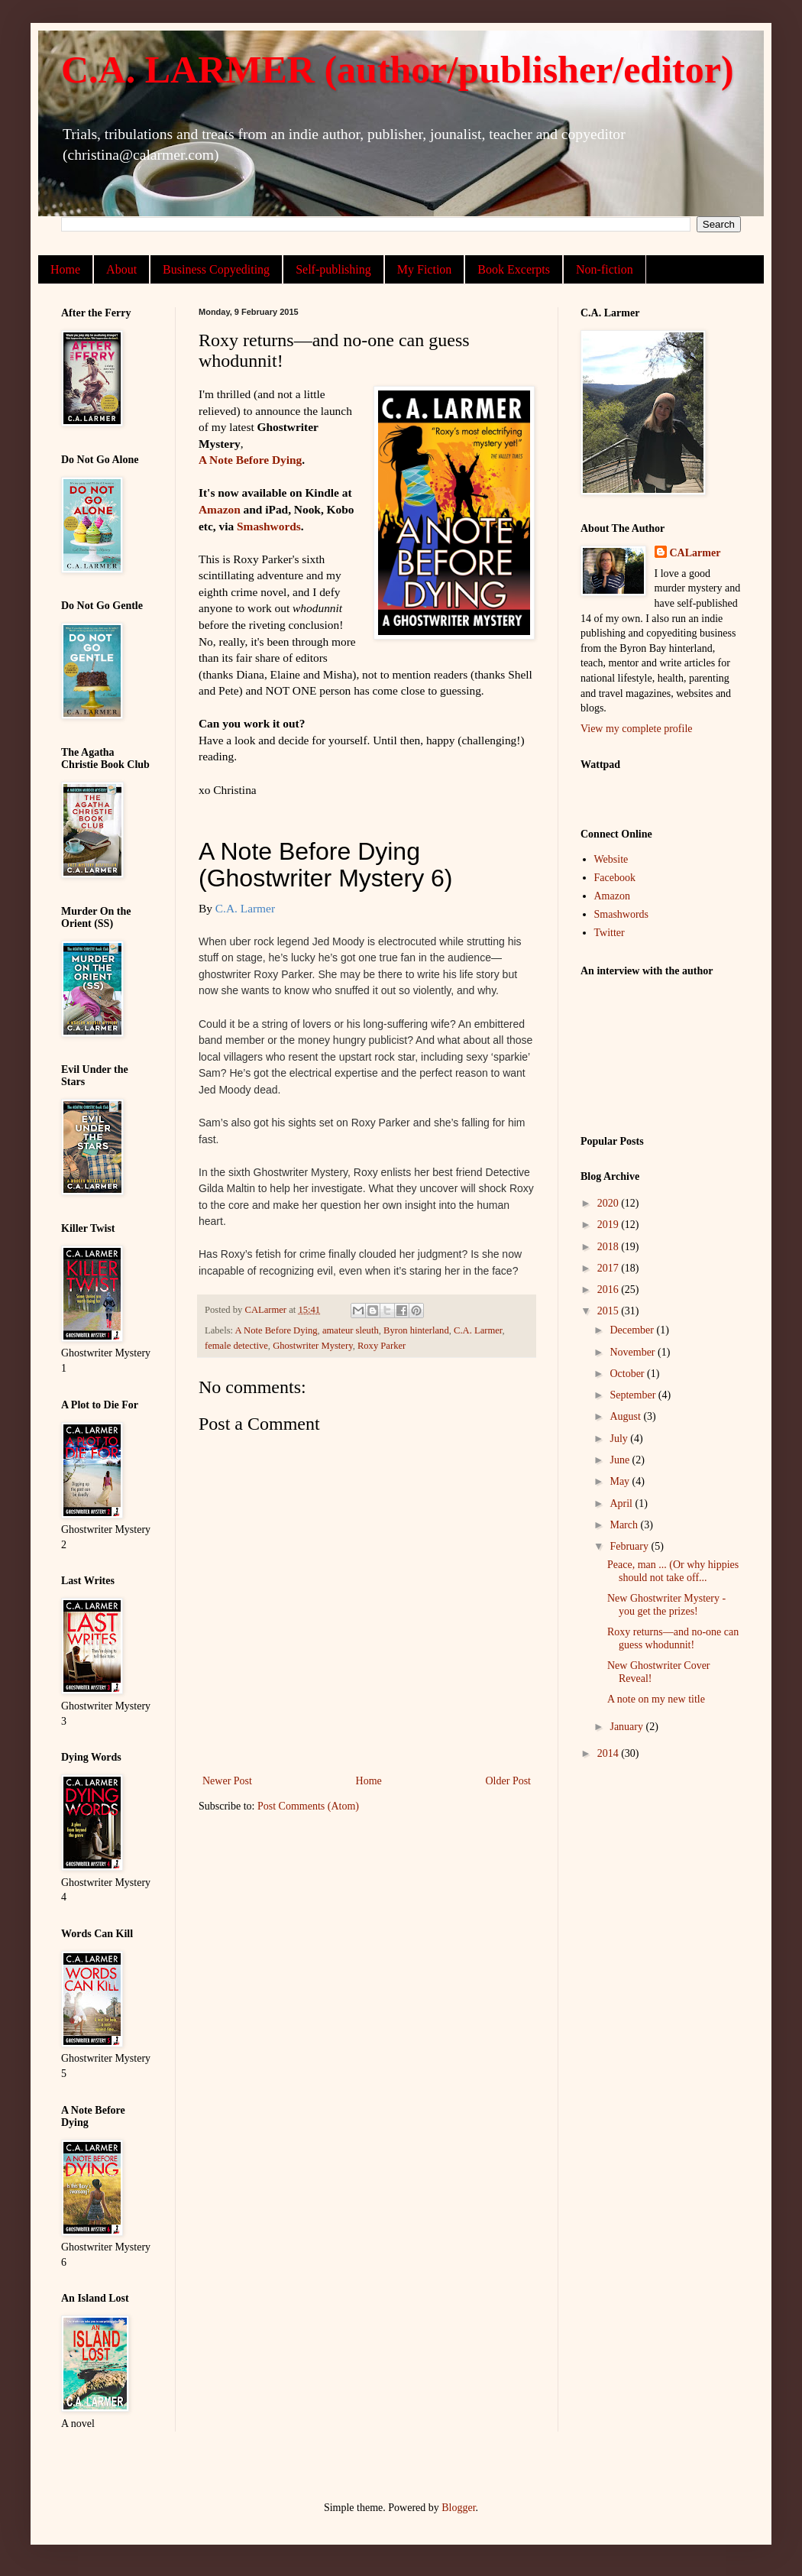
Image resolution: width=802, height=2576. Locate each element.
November (634, 1352)
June (621, 1460)
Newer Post (227, 1781)
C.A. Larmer (478, 1330)
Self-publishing (333, 269)
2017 (609, 1268)
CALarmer (695, 553)
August (626, 1416)
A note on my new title (656, 1699)
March (625, 1525)
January (627, 1726)
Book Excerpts (513, 269)
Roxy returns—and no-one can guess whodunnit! (673, 1638)
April (622, 1503)
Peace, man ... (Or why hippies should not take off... (673, 1571)
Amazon (220, 509)
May (621, 1481)
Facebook (614, 877)
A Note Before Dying (250, 459)
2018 (609, 1246)
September (634, 1395)
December (633, 1330)
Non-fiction (604, 269)
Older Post (509, 1781)
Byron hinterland (416, 1330)
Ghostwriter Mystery (312, 1345)
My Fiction (424, 269)
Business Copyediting (216, 269)
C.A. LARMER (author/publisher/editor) (397, 69)
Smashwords (269, 526)
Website (611, 859)
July (620, 1438)
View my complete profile (636, 728)
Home (65, 269)
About (121, 269)
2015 (609, 1311)
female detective (236, 1345)
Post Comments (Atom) (308, 1806)
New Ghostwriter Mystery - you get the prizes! (666, 1605)
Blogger (458, 2507)
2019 (609, 1224)
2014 (609, 1753)
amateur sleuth (350, 1330)
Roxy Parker (381, 1345)
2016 (609, 1289)
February (630, 1546)
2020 (609, 1203)
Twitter (609, 932)
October (628, 1373)
